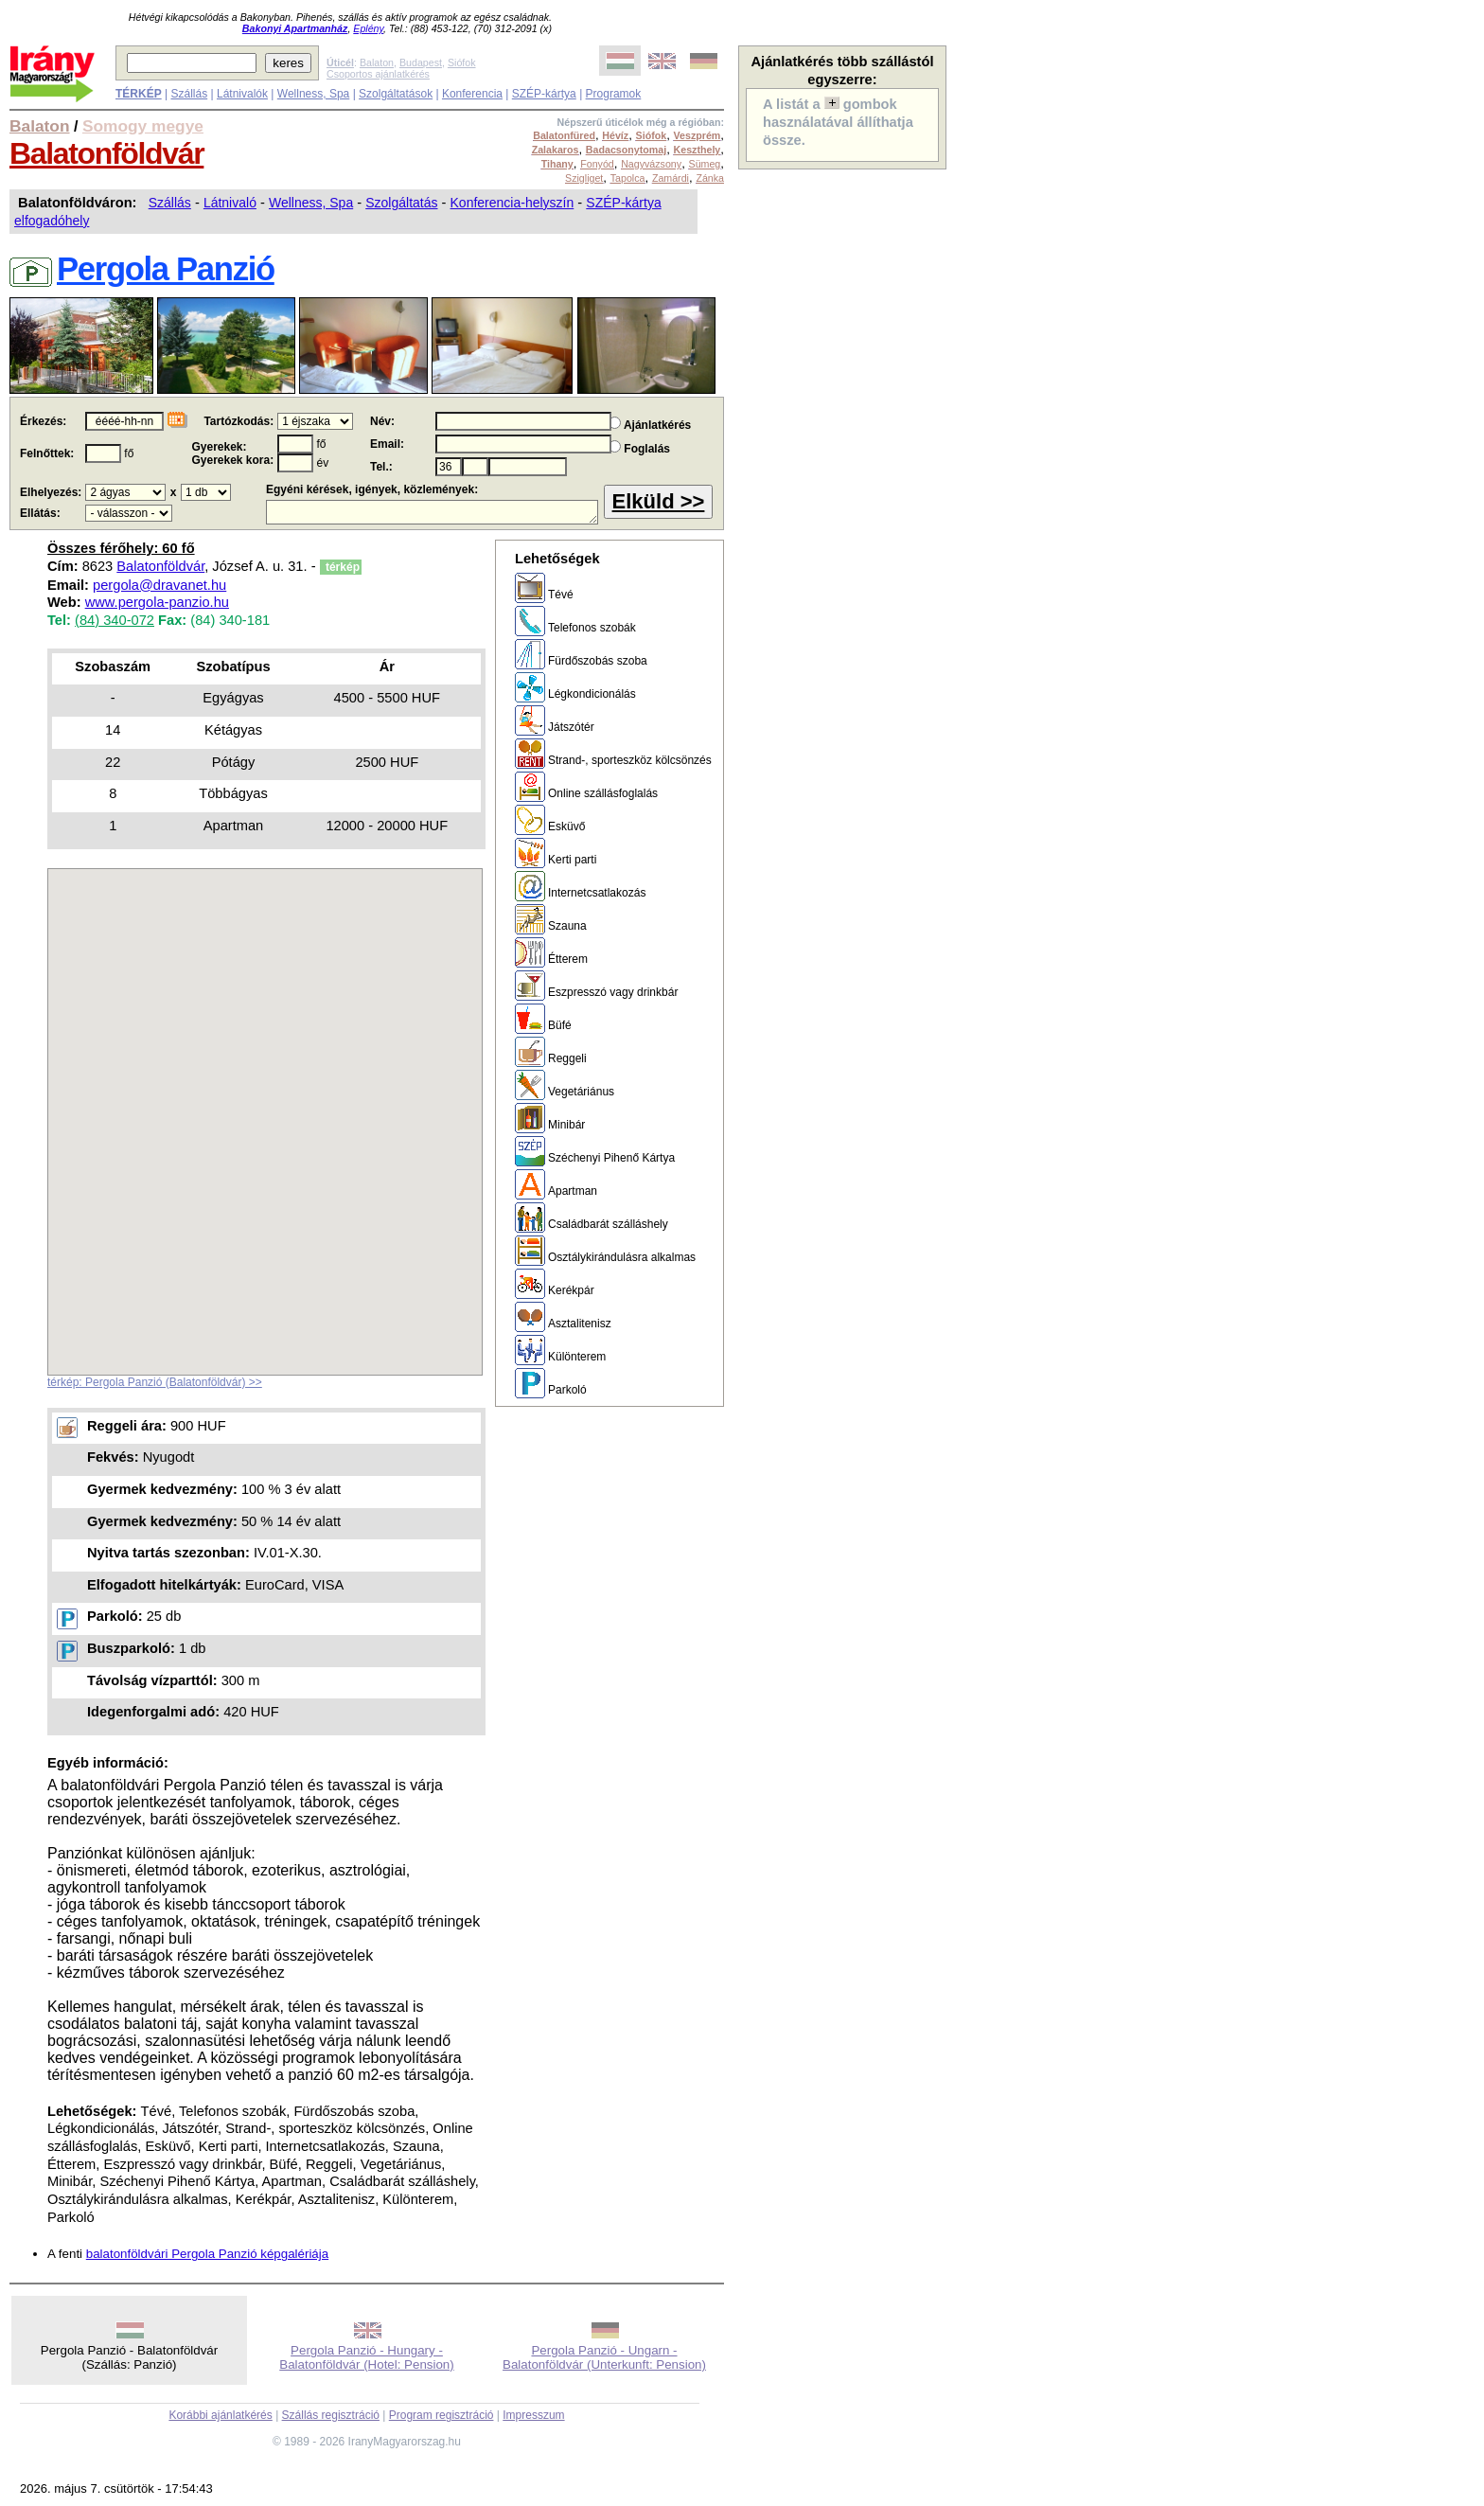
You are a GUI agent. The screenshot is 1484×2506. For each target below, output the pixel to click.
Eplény (368, 28)
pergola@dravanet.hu (159, 585)
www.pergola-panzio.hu (157, 602)
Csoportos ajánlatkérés (378, 74)
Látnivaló (229, 202)
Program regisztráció (441, 2415)
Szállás (188, 93)
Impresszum (533, 2415)
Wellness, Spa (313, 93)
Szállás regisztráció (331, 2415)
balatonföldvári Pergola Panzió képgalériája (207, 2254)
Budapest (420, 62)
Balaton (377, 62)
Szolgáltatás (401, 202)
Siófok (462, 62)
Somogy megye (142, 125)
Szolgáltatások (396, 93)
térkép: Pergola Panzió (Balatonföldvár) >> (154, 1382)
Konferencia (472, 93)
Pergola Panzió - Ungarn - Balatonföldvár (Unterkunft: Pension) (604, 2357)
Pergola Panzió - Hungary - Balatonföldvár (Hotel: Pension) (366, 2357)
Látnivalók (242, 93)
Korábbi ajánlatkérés (220, 2415)
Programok (614, 93)
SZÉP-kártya (544, 93)
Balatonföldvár (106, 153)
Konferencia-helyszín (512, 202)
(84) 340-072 (114, 620)
